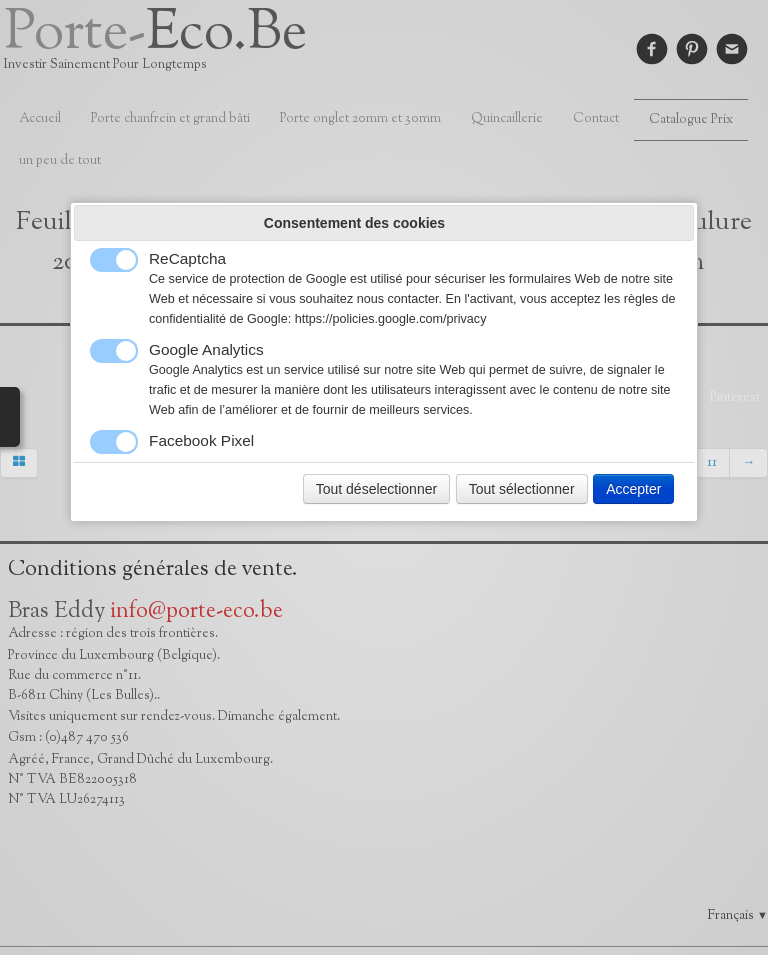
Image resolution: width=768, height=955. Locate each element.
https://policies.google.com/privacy (391, 319)
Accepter (633, 489)
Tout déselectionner (376, 489)
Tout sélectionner (522, 489)
